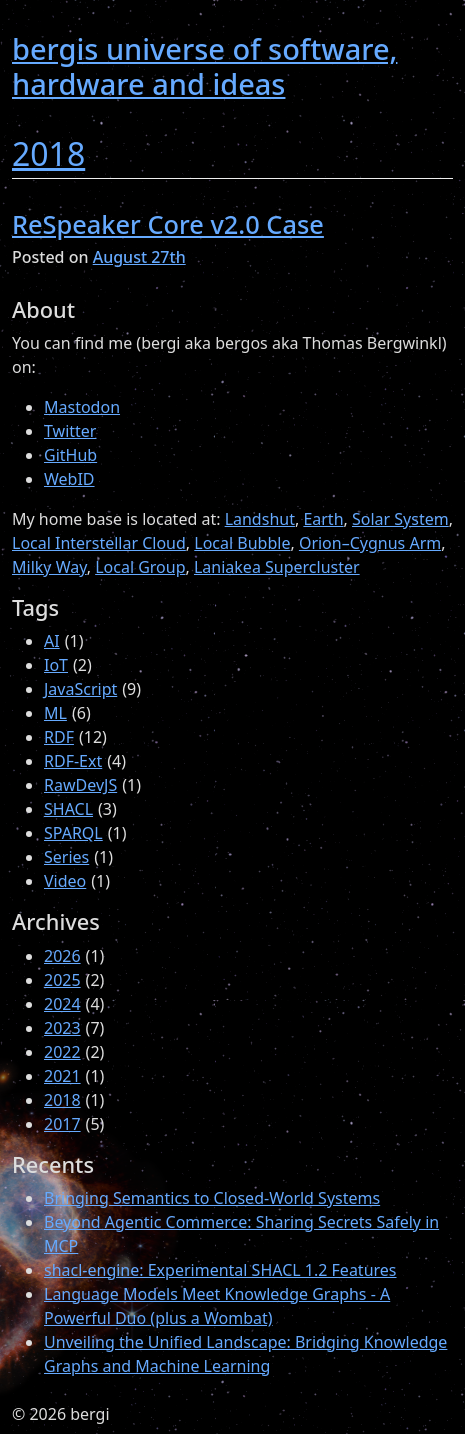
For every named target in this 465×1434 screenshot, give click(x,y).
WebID (69, 479)
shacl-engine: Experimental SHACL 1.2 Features (220, 1270)
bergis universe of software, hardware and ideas (204, 66)
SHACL (68, 809)
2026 (62, 956)
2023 (62, 1028)
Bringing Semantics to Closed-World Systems (212, 1198)
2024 (62, 1004)
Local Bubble (242, 543)
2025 (62, 980)
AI (52, 641)
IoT (56, 665)
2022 (62, 1052)
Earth (323, 519)
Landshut (260, 519)
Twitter (70, 431)
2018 (48, 153)
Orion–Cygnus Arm (370, 543)
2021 (62, 1076)
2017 (62, 1124)
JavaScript (80, 689)
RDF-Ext (73, 761)
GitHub (70, 455)
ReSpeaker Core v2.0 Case (168, 224)
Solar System (400, 519)
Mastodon (82, 407)
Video (65, 881)
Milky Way (49, 567)
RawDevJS (80, 785)
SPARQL (73, 833)
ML (55, 713)
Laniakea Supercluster (277, 567)
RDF (59, 737)
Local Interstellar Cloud (99, 543)
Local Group (140, 567)
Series (66, 857)
